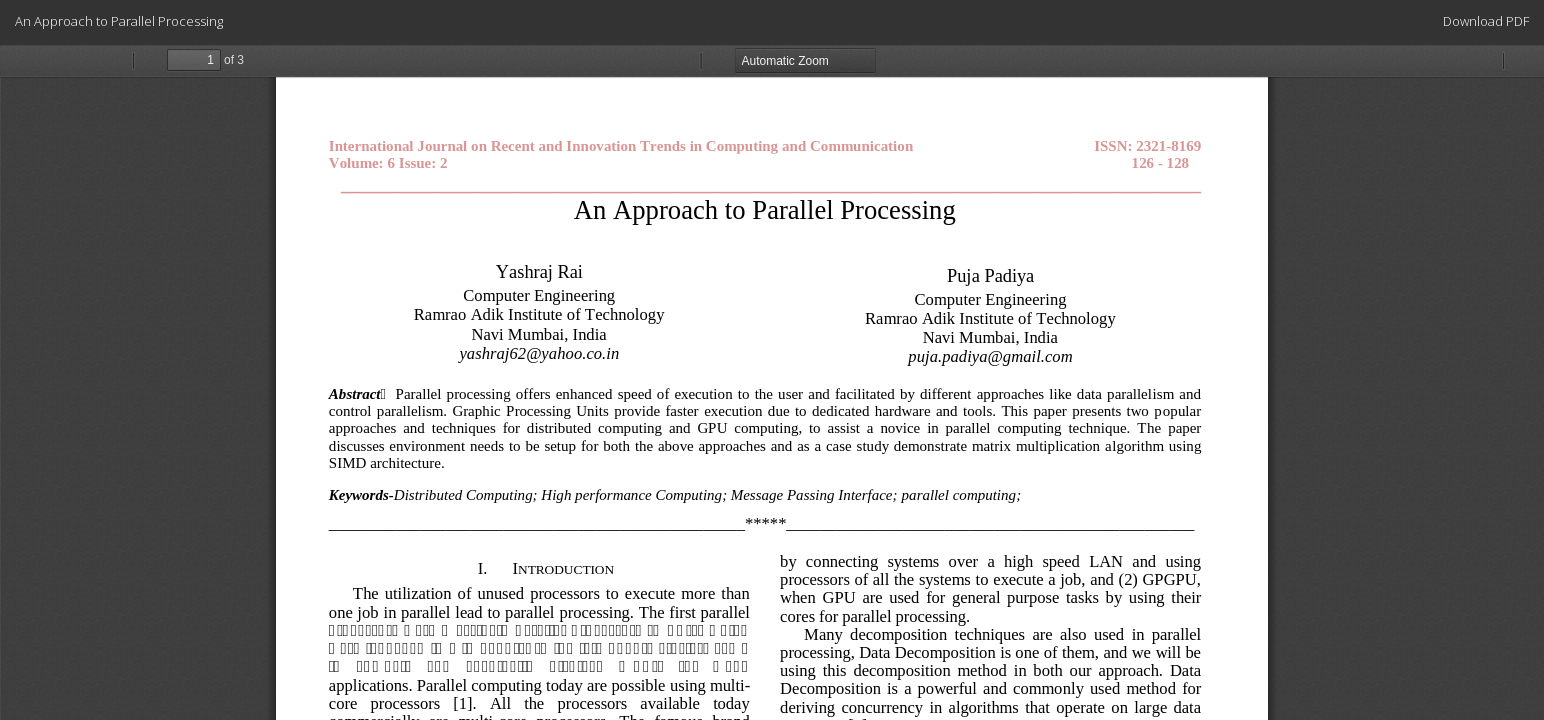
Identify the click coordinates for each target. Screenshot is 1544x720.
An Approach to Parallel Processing (119, 21)
